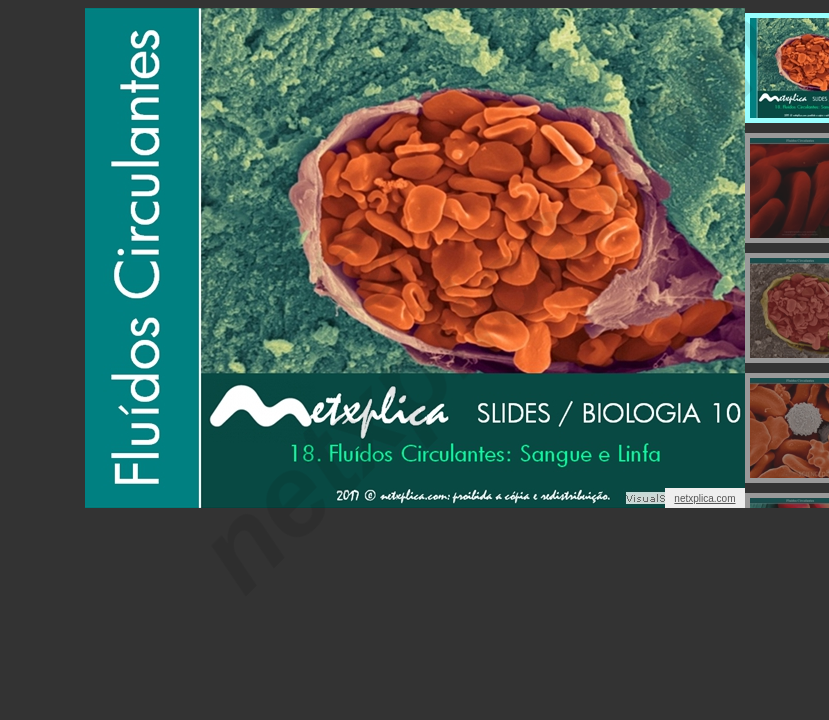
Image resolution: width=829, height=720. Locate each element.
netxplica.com (704, 498)
